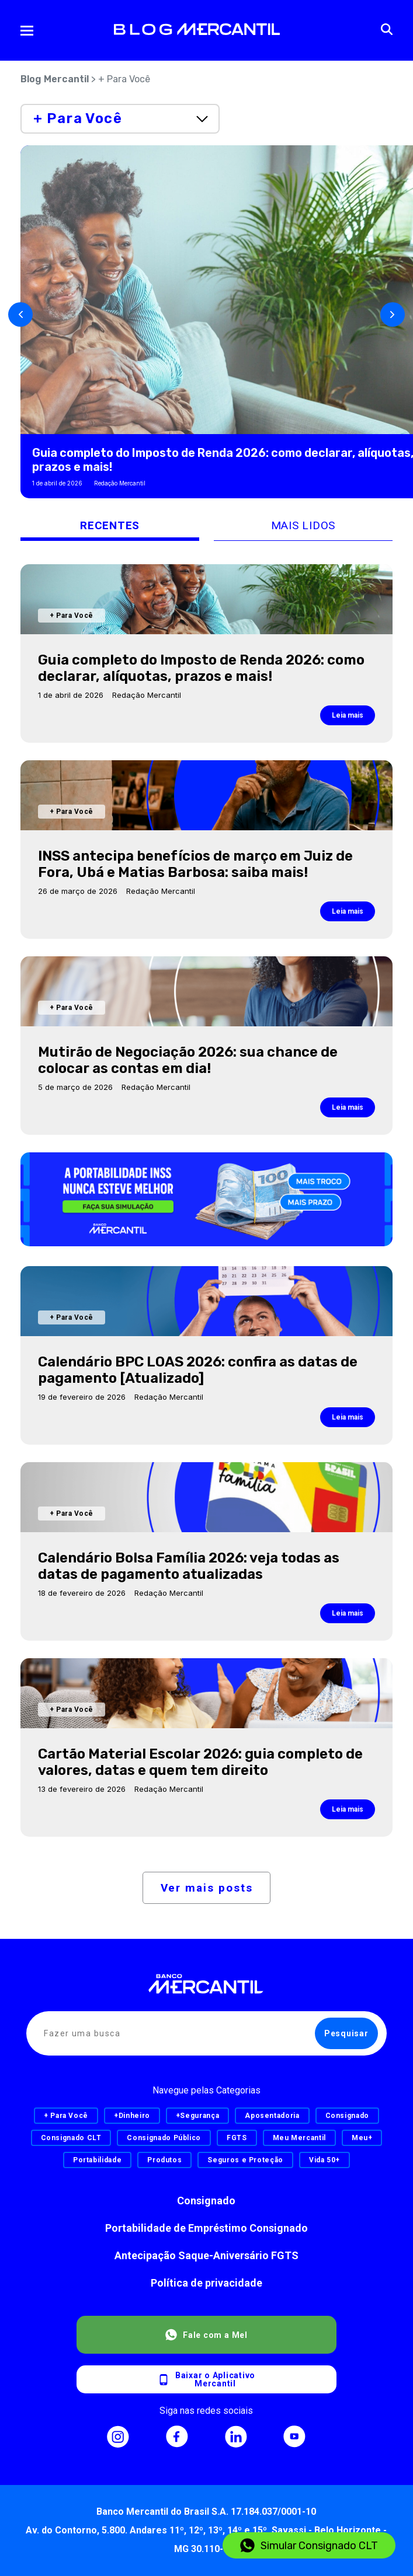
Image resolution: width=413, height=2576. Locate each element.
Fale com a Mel (206, 2334)
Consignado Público (164, 2138)
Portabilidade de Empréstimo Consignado (206, 2228)
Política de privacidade (206, 2283)
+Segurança (197, 2116)
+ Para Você (66, 2116)
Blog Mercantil (54, 79)
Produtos (164, 2160)
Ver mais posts (207, 1888)
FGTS (237, 2138)
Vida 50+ (324, 2160)
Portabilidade (97, 2160)
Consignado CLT (71, 2138)
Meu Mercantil (299, 2138)
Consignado (206, 2200)
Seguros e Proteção (245, 2160)
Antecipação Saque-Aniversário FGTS (206, 2255)
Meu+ (362, 2138)
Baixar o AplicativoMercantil (206, 2379)
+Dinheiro (132, 2116)
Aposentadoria (272, 2116)
